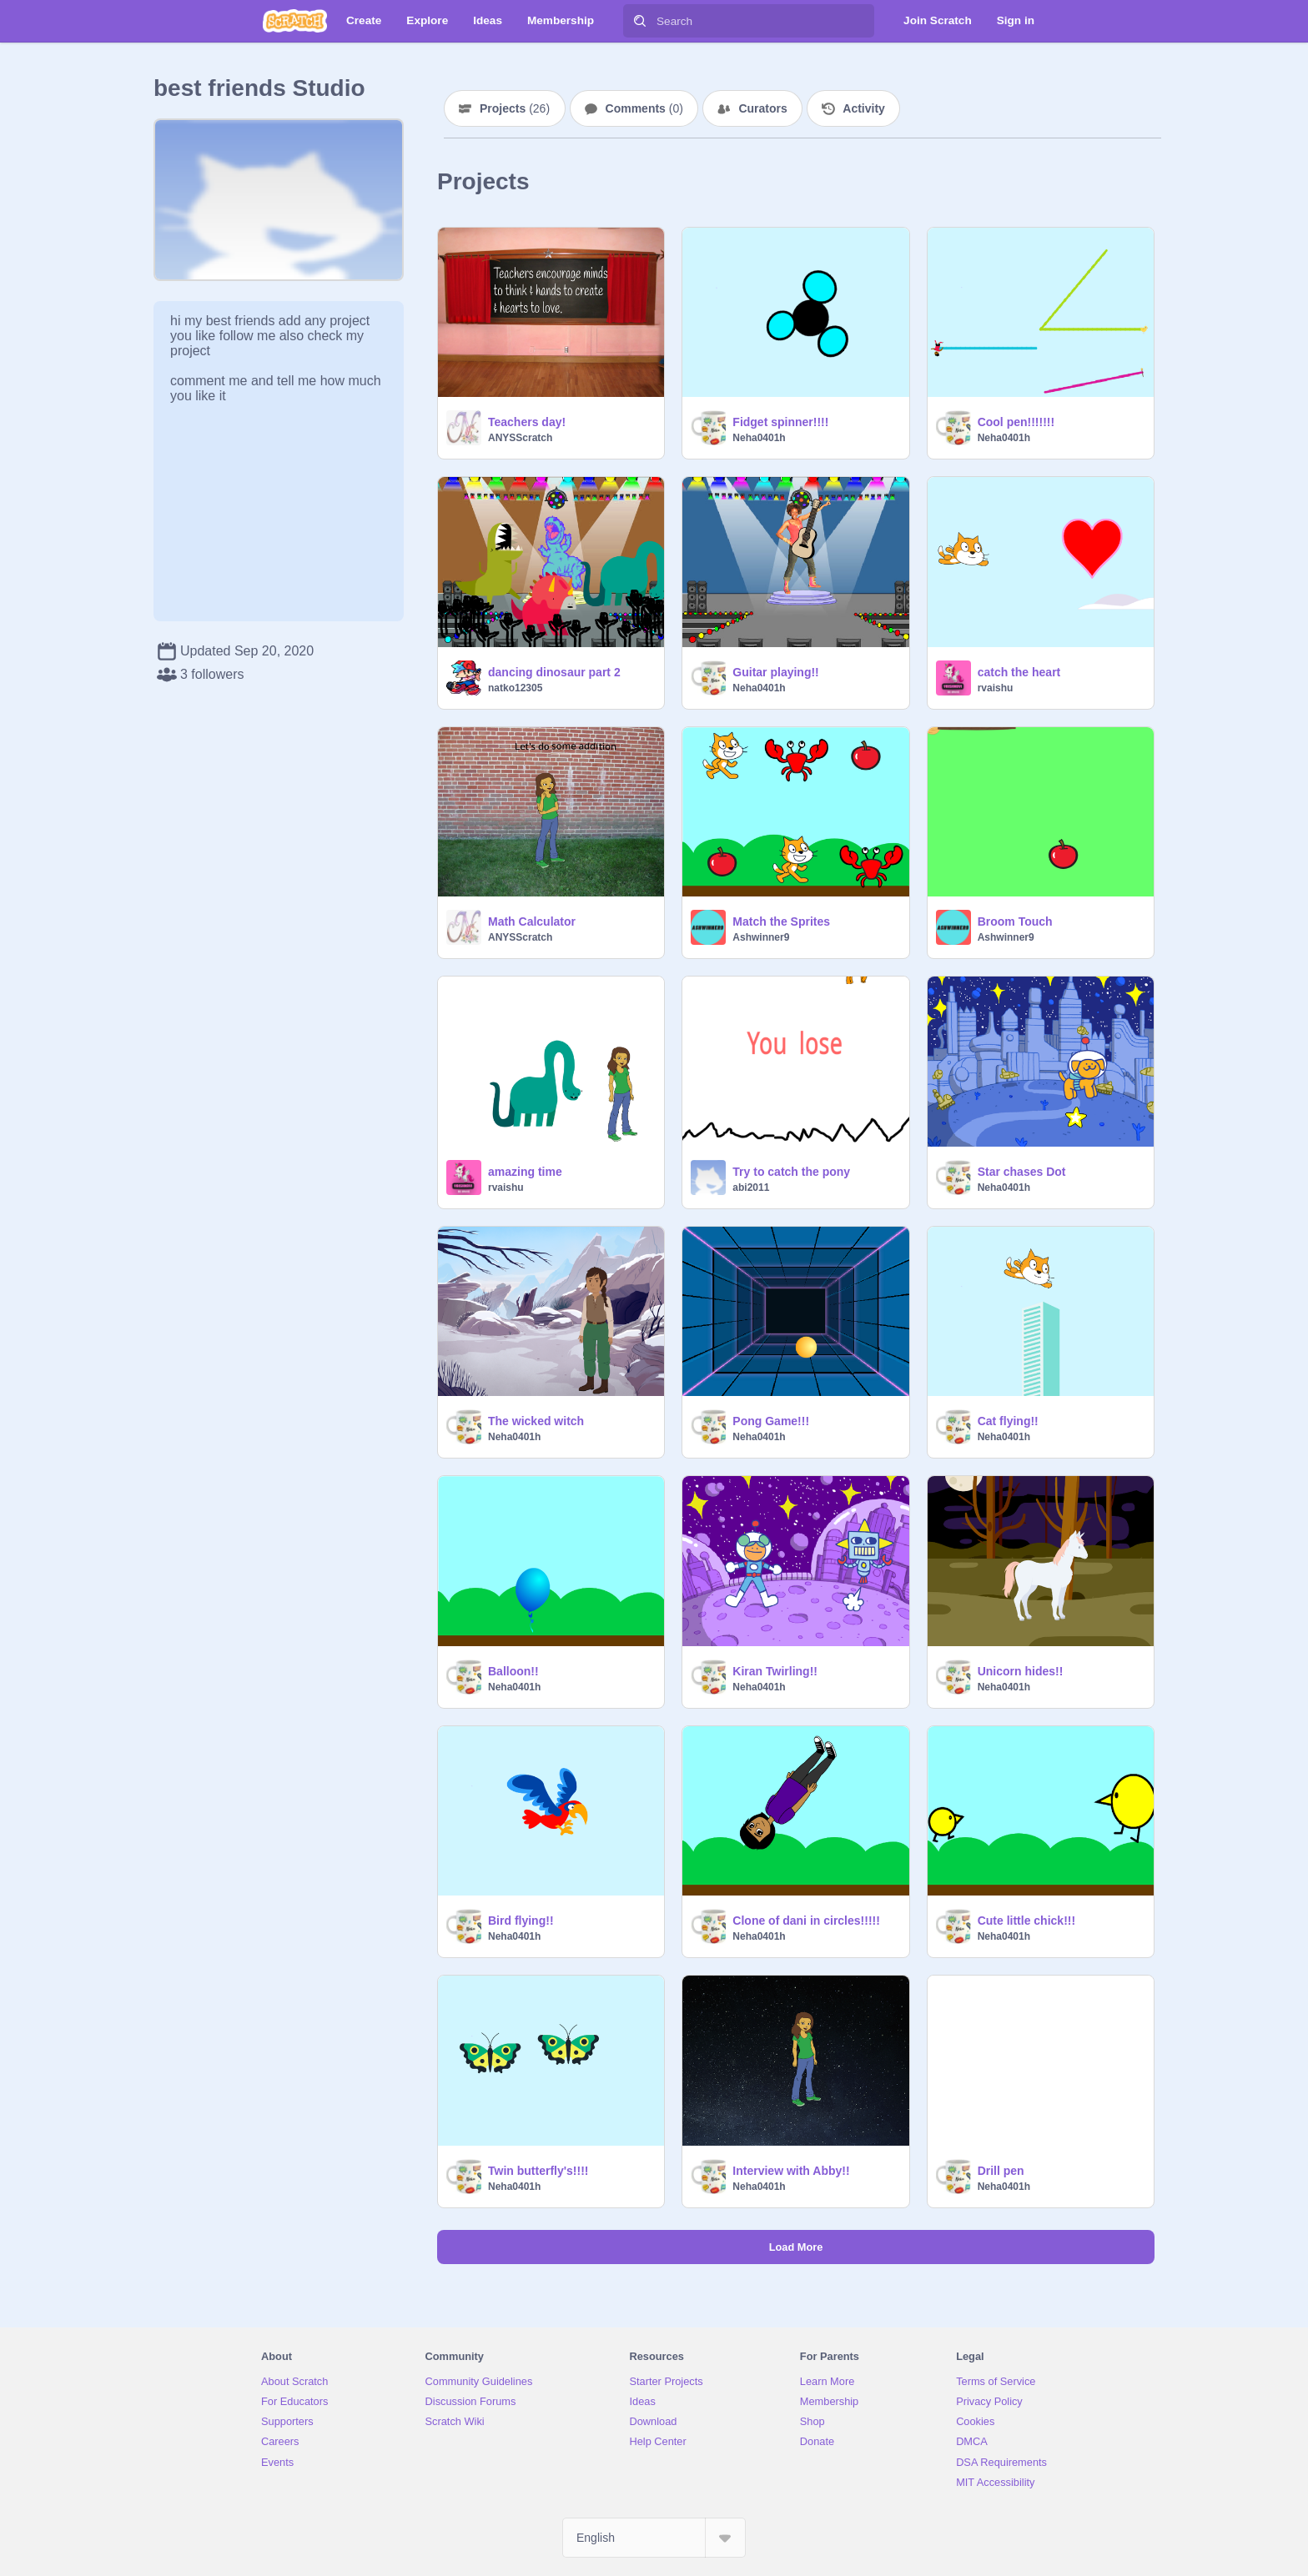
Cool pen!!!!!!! (1016, 422)
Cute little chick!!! (1026, 1920)
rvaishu (996, 688)
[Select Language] (654, 2538)
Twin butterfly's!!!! (538, 2170)
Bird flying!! (521, 1920)
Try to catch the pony (791, 1171)
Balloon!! (513, 1671)
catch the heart (1019, 672)
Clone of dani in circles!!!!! (806, 1920)
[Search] (640, 21)
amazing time (525, 1171)
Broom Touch (1015, 921)
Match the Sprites (781, 921)
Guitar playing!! (775, 672)
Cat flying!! (1008, 1421)
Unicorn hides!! (1021, 1671)
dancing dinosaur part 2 (554, 672)
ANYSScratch (520, 438)
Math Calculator (532, 921)
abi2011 (750, 1187)
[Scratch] (295, 21)
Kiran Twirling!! (775, 1671)
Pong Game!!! (770, 1421)
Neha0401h (758, 438)
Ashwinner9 (760, 937)
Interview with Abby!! (790, 2170)
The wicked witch (536, 1421)
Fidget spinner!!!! (780, 422)
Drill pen (1001, 2170)
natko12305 (515, 688)
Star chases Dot (1022, 1171)
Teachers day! (527, 422)
